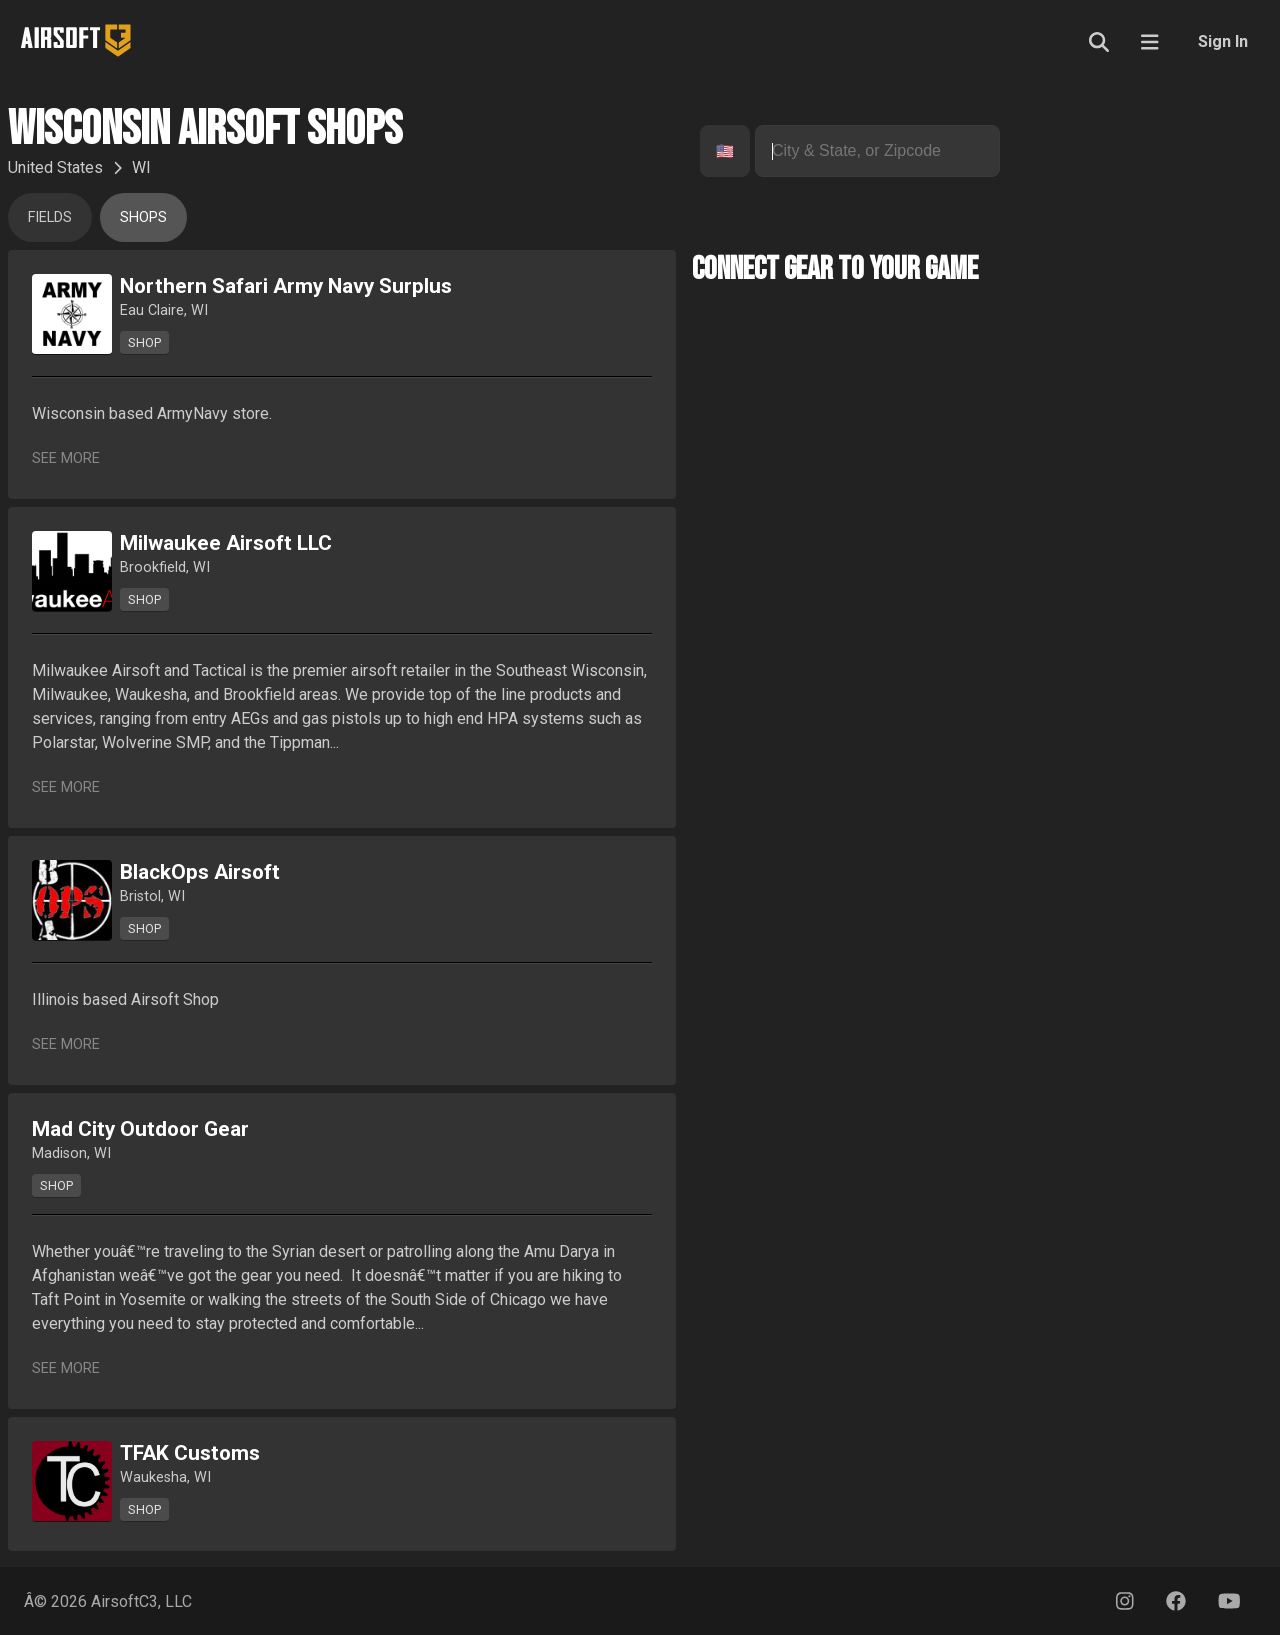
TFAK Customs (190, 1453)
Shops (143, 217)
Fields (50, 217)
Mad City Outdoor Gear (140, 1129)
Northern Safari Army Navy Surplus (286, 286)
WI (141, 167)
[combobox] (718, 151)
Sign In (1223, 41)
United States (55, 167)
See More (66, 458)
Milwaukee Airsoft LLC (226, 543)
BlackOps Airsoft (200, 872)
